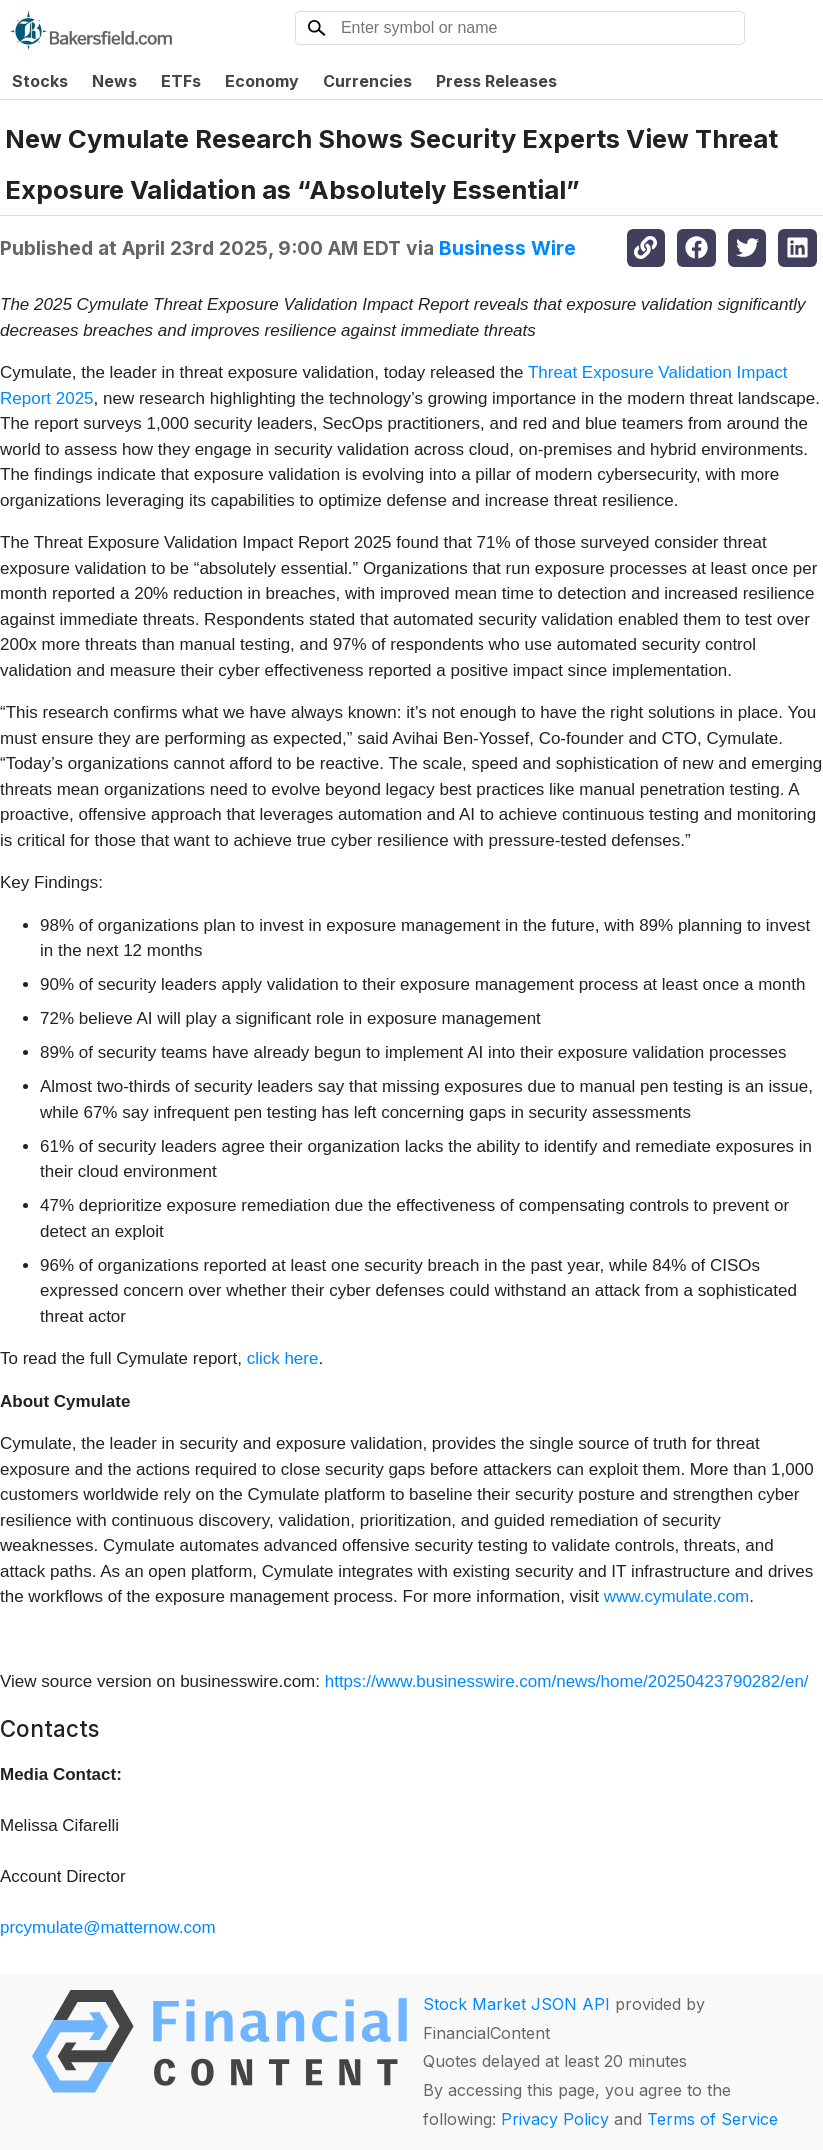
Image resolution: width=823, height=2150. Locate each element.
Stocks (40, 81)
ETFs (181, 81)
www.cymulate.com (676, 1596)
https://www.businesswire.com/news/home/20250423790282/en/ (567, 1681)
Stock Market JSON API (516, 2004)
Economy (262, 81)
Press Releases (496, 81)
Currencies (367, 81)
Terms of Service (712, 2119)
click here (283, 1358)
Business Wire (507, 248)
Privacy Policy (555, 2119)
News (114, 81)
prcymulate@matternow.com (108, 1927)
